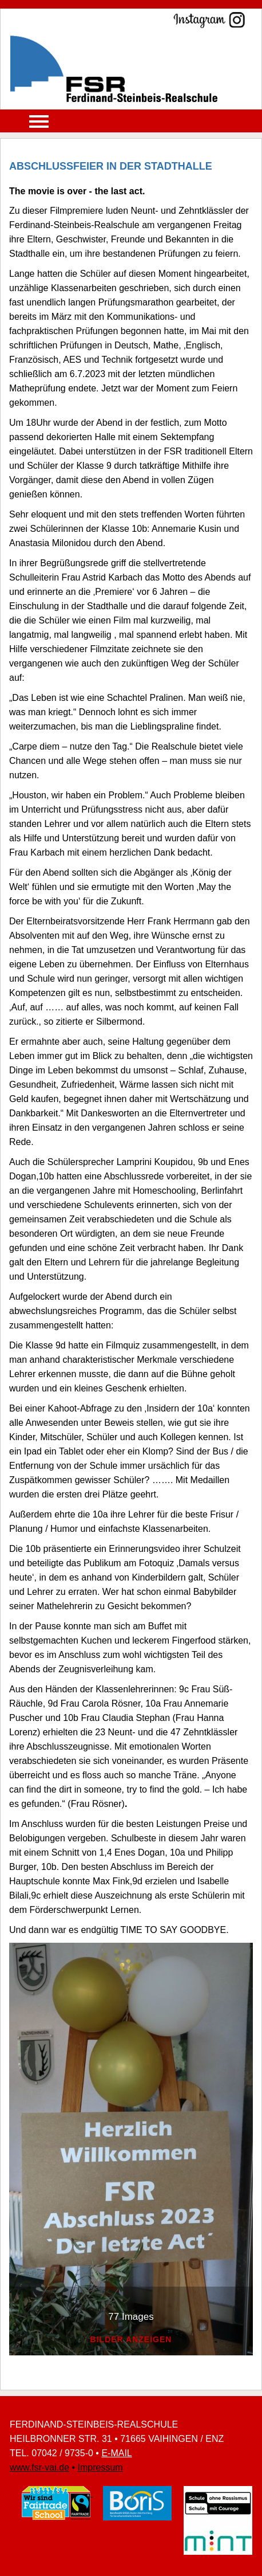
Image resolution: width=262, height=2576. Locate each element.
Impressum (100, 2467)
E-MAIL (116, 2453)
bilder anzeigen (131, 2339)
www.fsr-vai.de (39, 2467)
